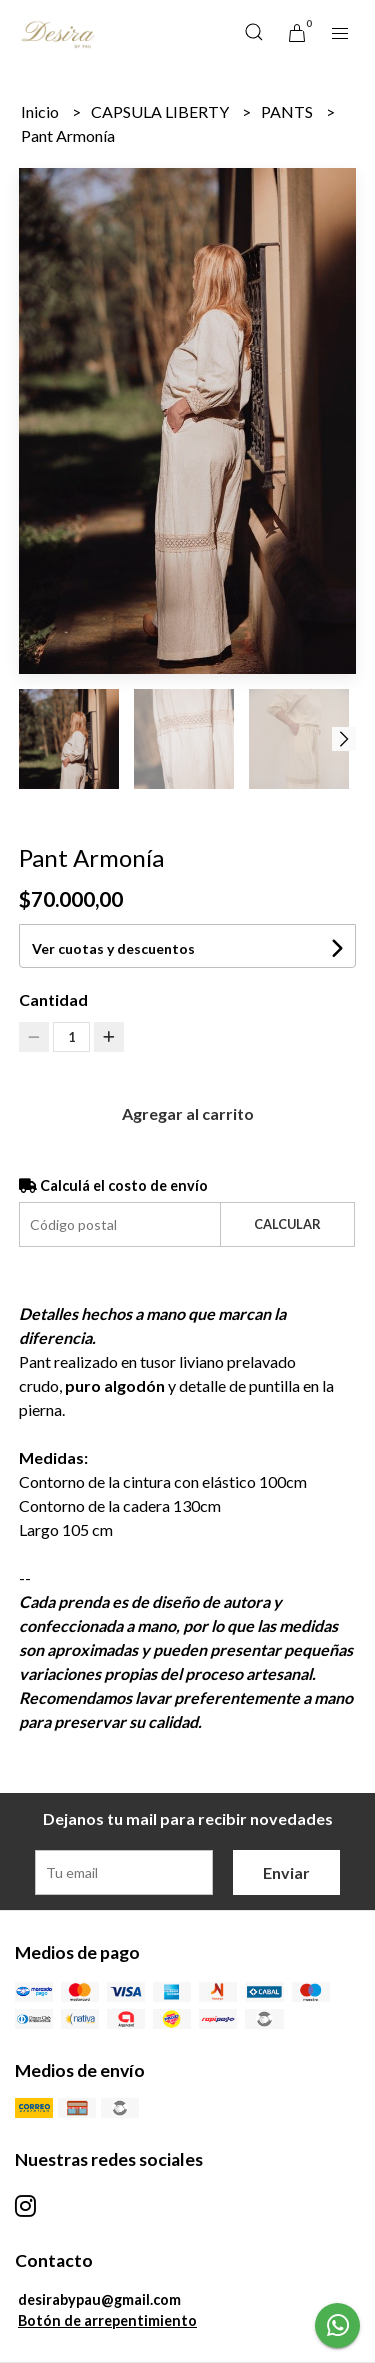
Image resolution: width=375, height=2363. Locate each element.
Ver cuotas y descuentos (113, 948)
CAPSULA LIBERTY (161, 111)
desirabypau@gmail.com (99, 2299)
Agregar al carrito (188, 1113)
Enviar (286, 1872)
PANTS (288, 111)
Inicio (41, 111)
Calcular (287, 1224)
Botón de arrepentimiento (107, 2320)
